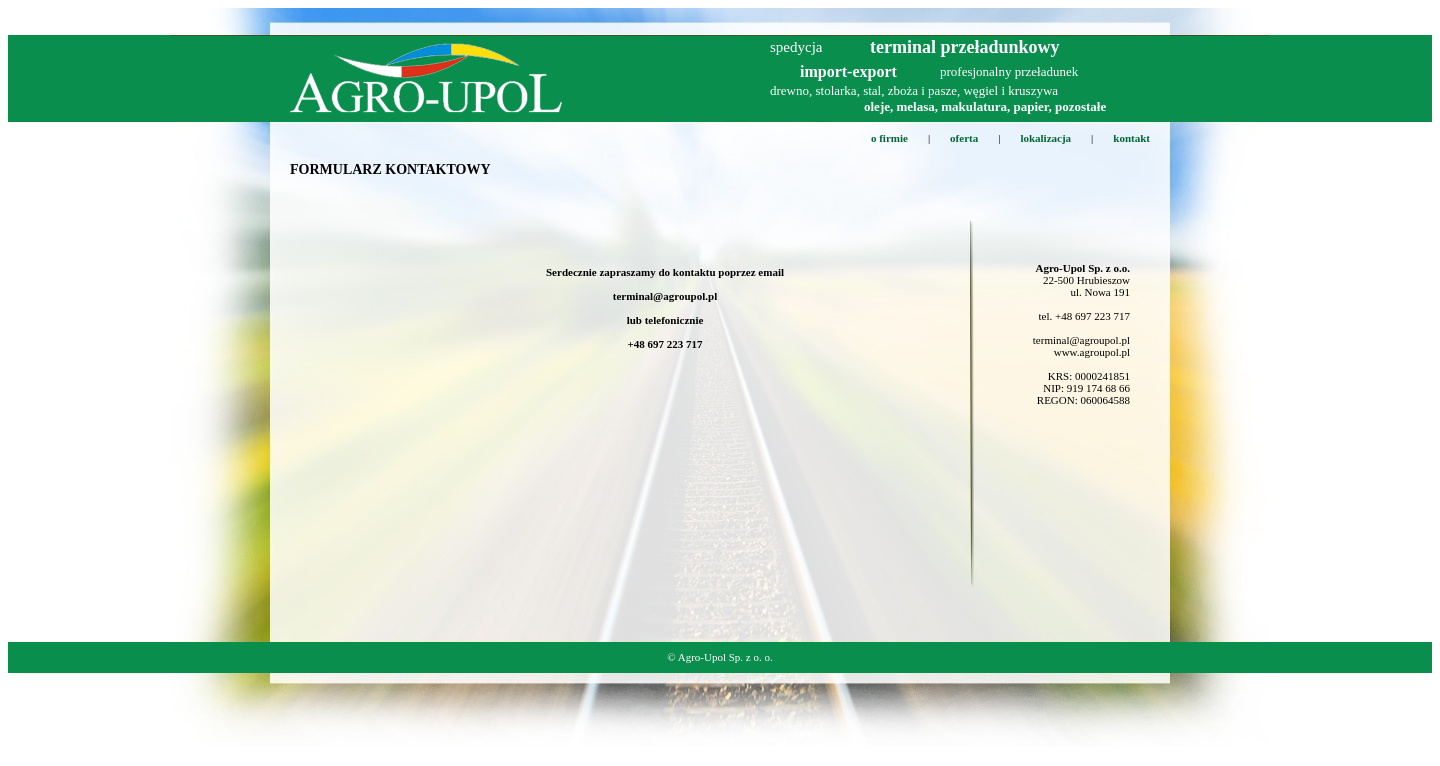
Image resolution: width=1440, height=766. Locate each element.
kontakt (1131, 138)
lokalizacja (1045, 138)
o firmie (889, 138)
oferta (964, 138)
